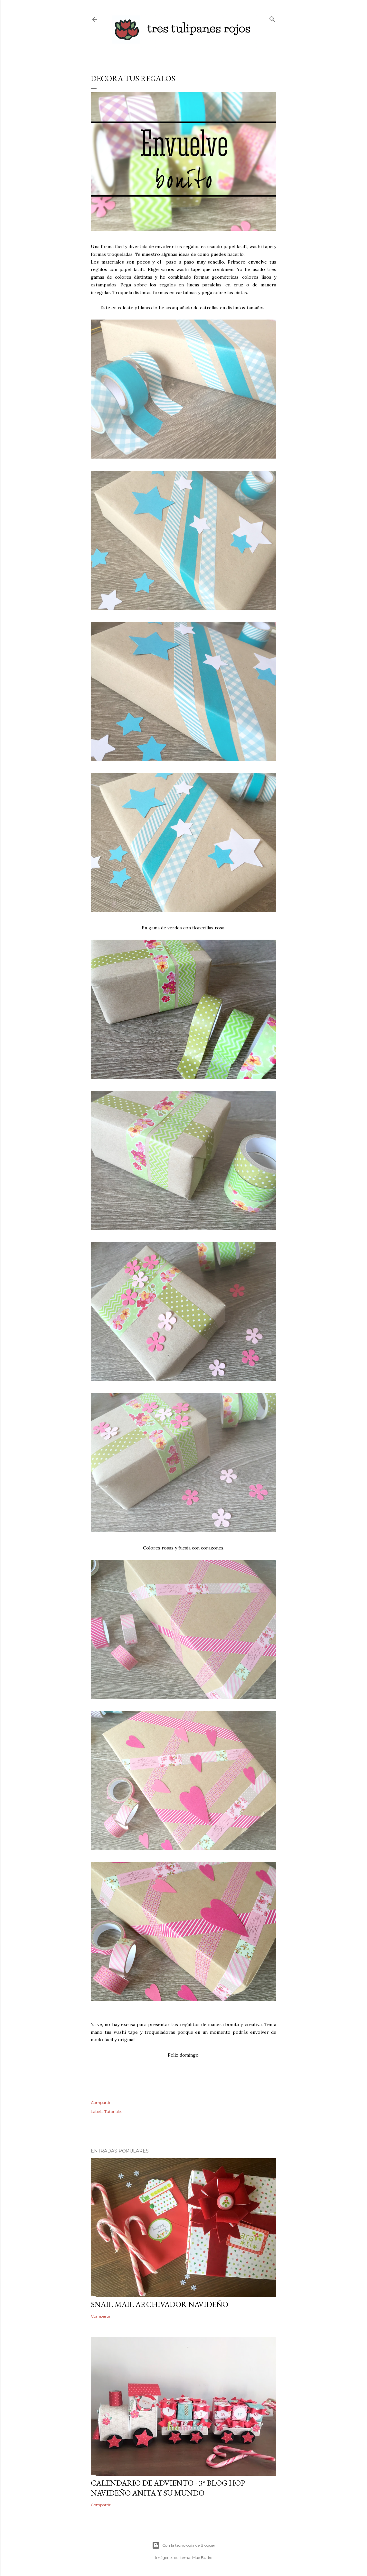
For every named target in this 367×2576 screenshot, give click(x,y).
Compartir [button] (101, 2102)
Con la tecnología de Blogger (183, 2545)
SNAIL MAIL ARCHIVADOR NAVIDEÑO (159, 2304)
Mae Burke (202, 2557)
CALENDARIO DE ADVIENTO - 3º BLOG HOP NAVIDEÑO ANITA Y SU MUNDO (168, 2488)
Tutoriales (113, 2111)
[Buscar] (272, 18)
